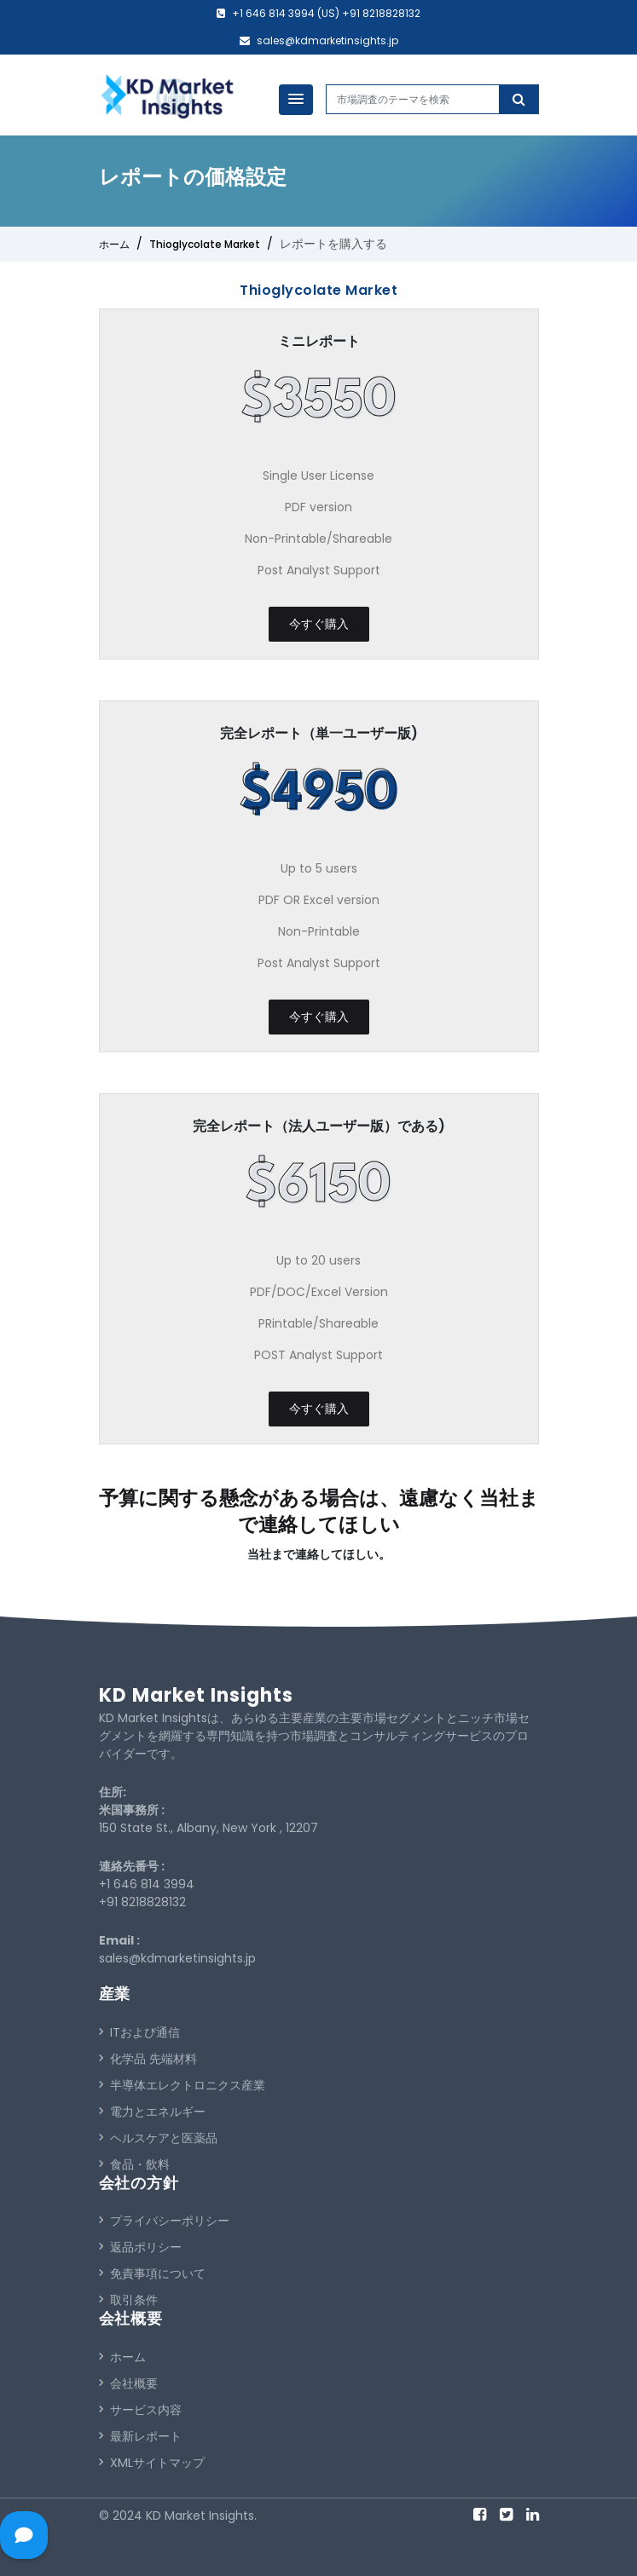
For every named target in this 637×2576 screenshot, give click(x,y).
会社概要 (128, 2383)
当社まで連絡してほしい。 (319, 1554)
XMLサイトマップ (152, 2462)
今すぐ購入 (319, 623)
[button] (296, 99)
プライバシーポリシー (164, 2220)
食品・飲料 (134, 2164)
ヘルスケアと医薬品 (158, 2138)
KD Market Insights (196, 1695)
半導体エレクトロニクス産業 (182, 2085)
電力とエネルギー (152, 2111)
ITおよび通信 (139, 2032)
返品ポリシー (140, 2247)
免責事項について (152, 2273)
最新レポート (140, 2436)
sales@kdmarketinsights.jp (327, 40)
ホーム (114, 244)
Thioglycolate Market (204, 244)
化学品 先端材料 (148, 2058)
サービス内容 (140, 2409)
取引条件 (128, 2299)
